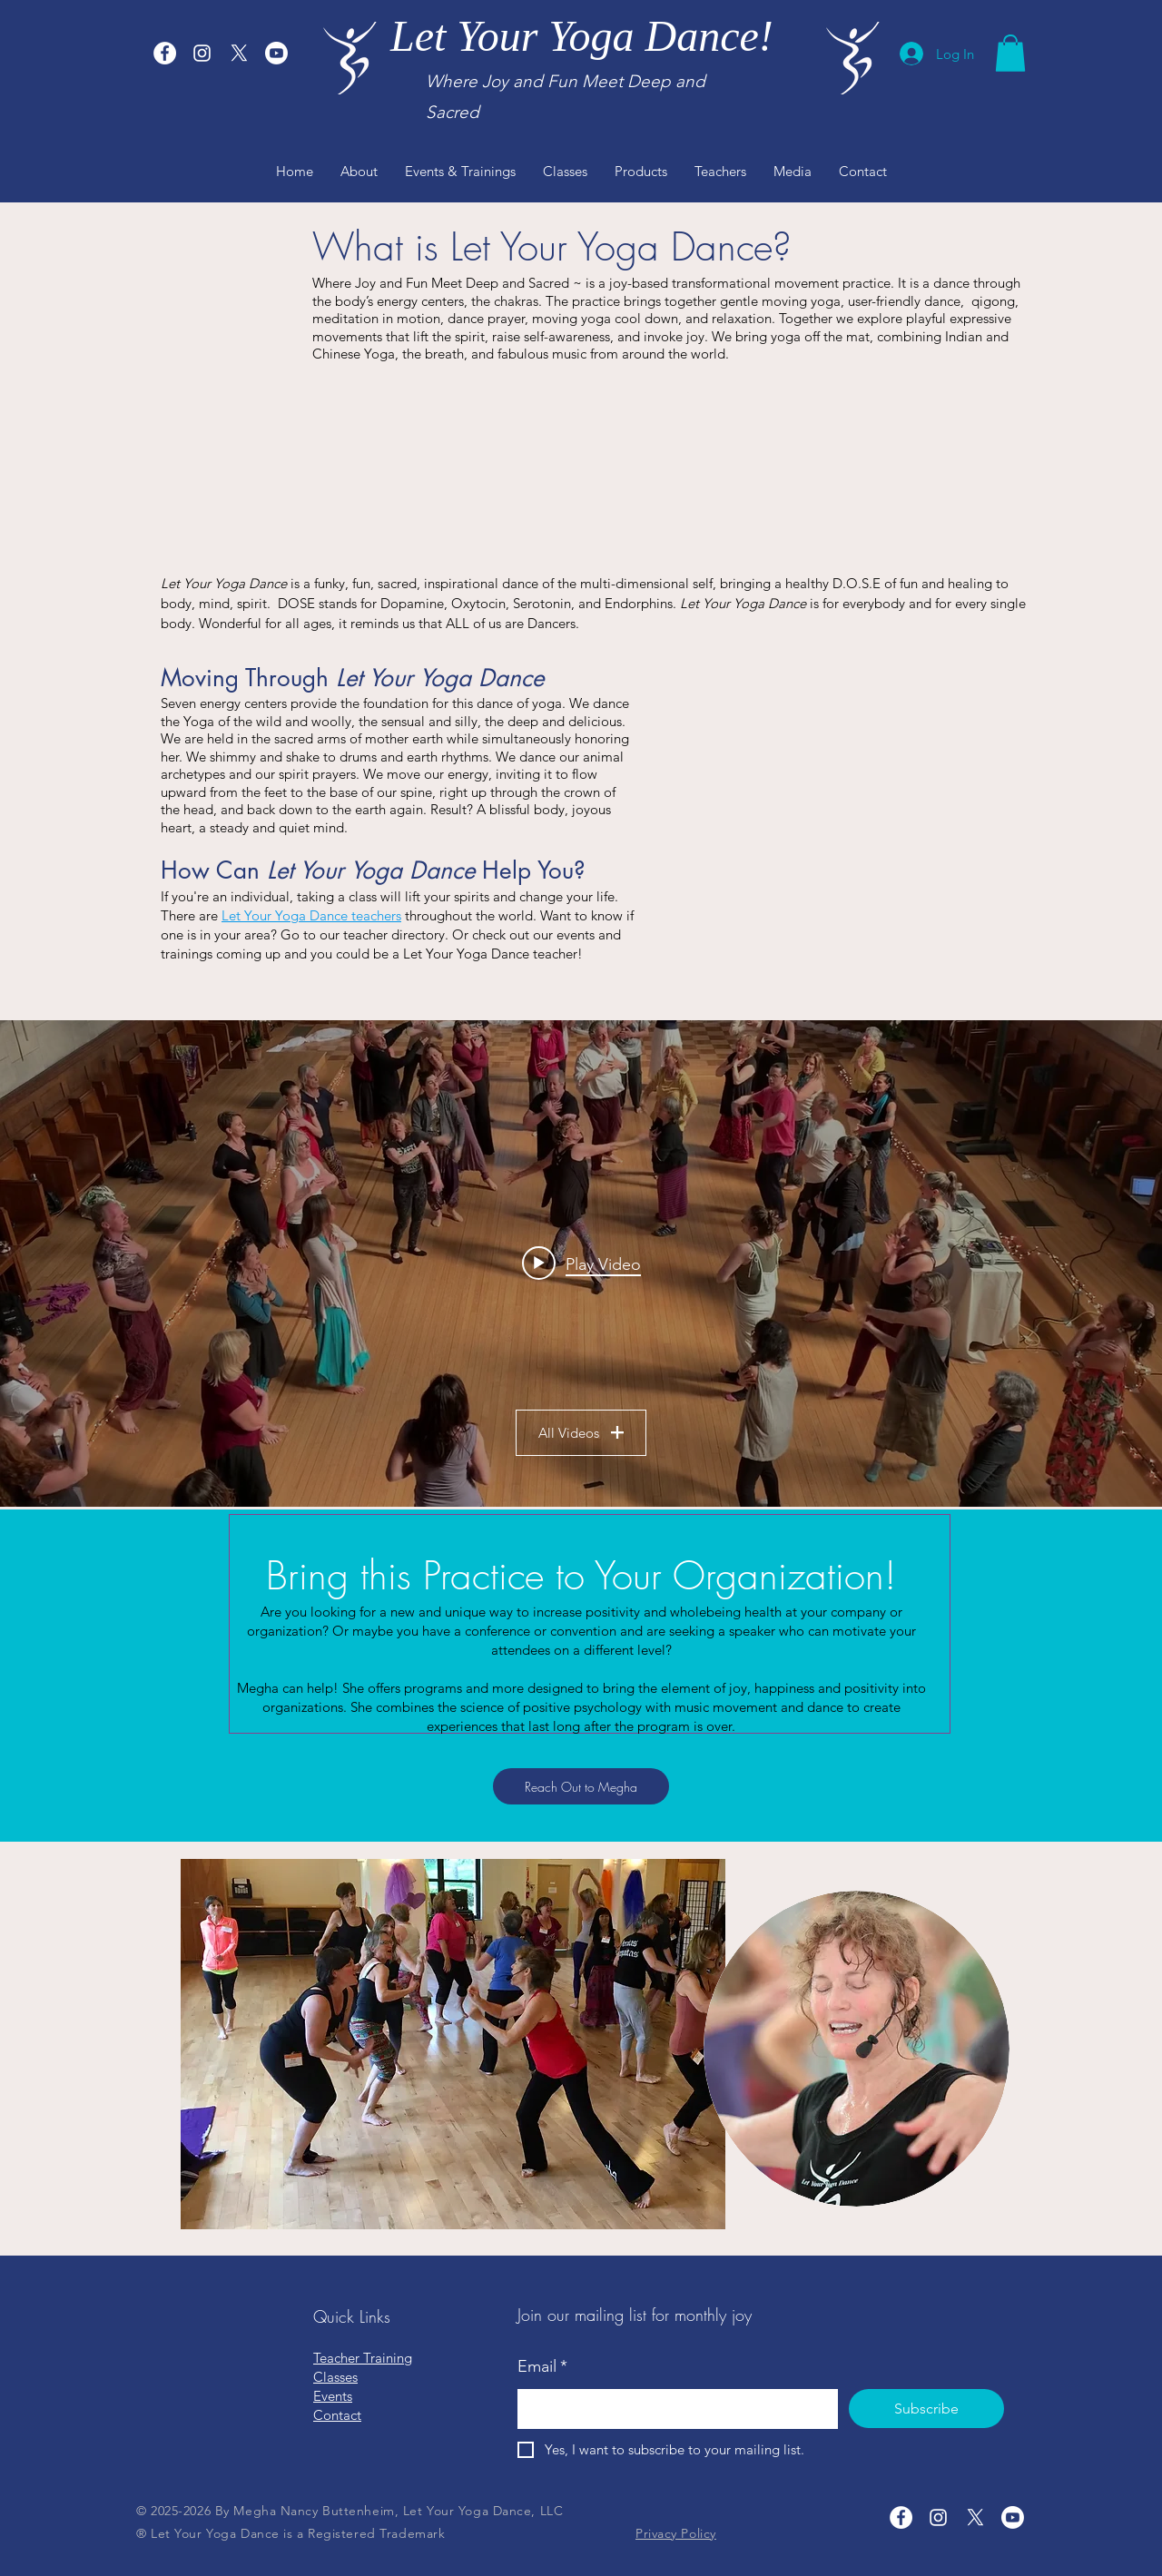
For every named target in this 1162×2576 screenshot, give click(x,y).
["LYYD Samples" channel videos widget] (581, 1263)
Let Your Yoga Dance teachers (311, 915)
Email (542, 2366)
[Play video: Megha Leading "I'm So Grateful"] (581, 1263)
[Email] (672, 2409)
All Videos (581, 1432)
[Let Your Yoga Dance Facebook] (164, 53)
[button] (1010, 53)
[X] (239, 53)
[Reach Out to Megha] (581, 1786)
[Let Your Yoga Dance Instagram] (202, 53)
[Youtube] (276, 53)
